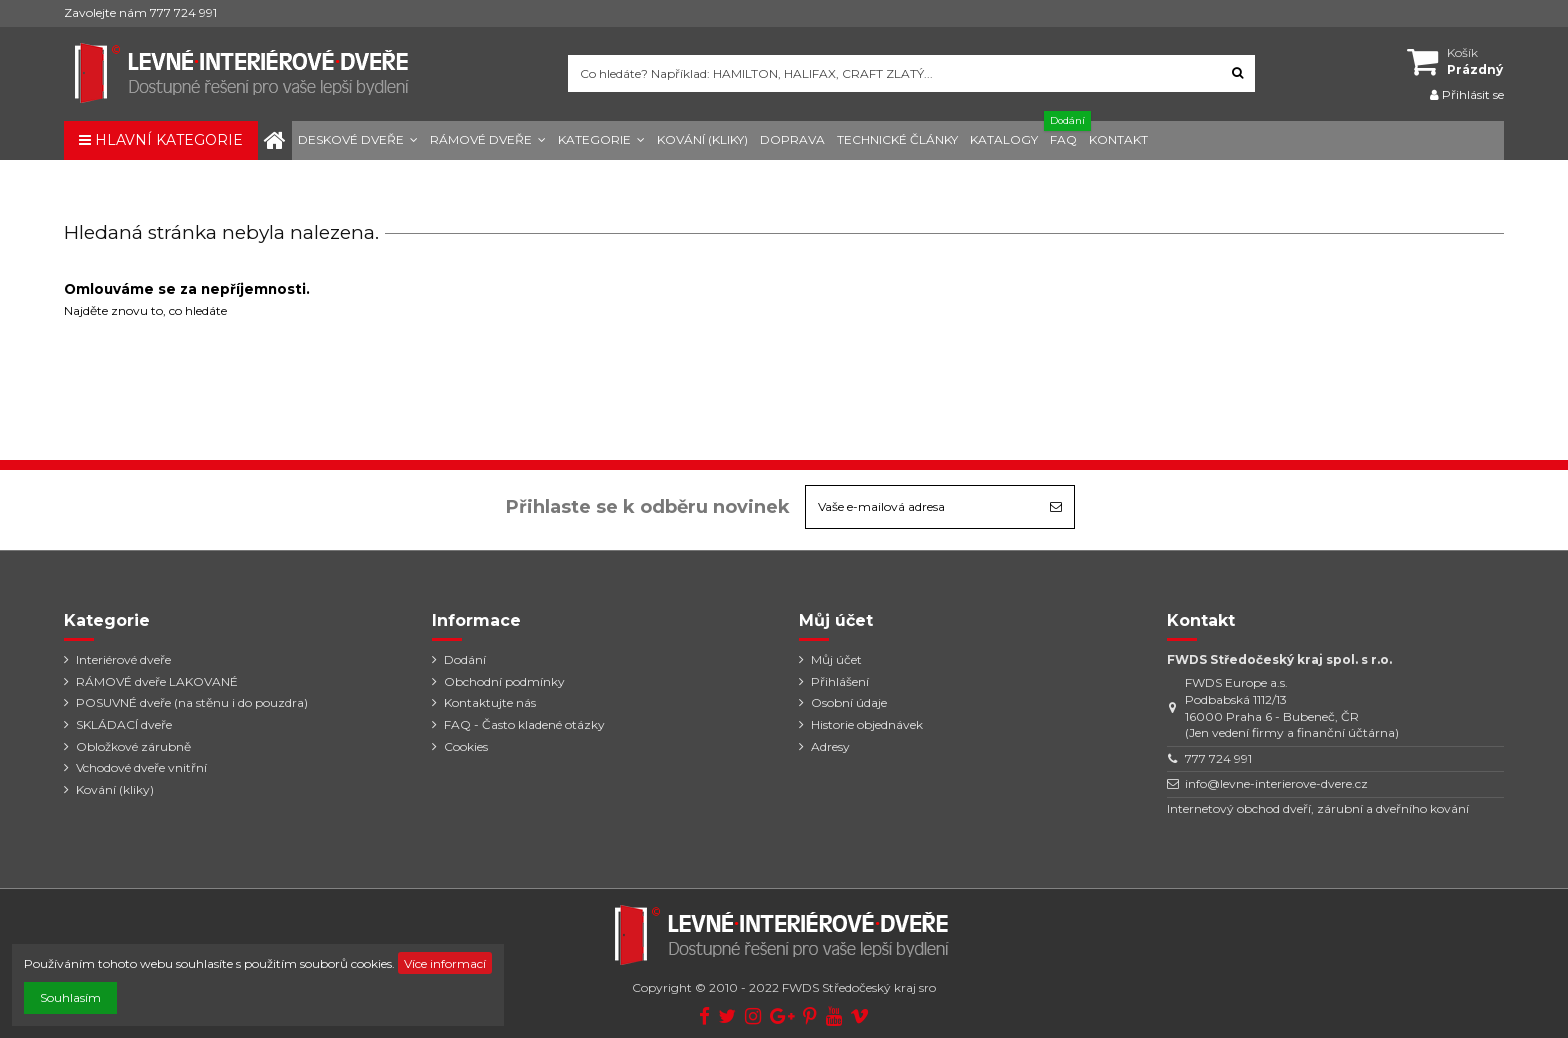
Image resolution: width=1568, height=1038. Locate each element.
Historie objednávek (867, 724)
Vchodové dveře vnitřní (141, 767)
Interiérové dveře (123, 659)
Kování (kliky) (115, 789)
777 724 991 (1218, 758)
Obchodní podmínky (504, 681)
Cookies (466, 746)
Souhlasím (70, 997)
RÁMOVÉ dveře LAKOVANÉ (157, 681)
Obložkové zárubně (133, 746)
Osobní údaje (849, 702)
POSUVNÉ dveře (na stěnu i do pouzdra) (192, 702)
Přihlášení (840, 681)
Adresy (830, 746)
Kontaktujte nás (490, 702)
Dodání (465, 659)
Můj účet (836, 659)
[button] (358, 140)
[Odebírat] (1056, 507)
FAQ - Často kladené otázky (524, 724)
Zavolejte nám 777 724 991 (140, 12)
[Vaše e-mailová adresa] (922, 507)
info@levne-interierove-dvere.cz (1276, 783)
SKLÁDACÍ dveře (124, 724)
